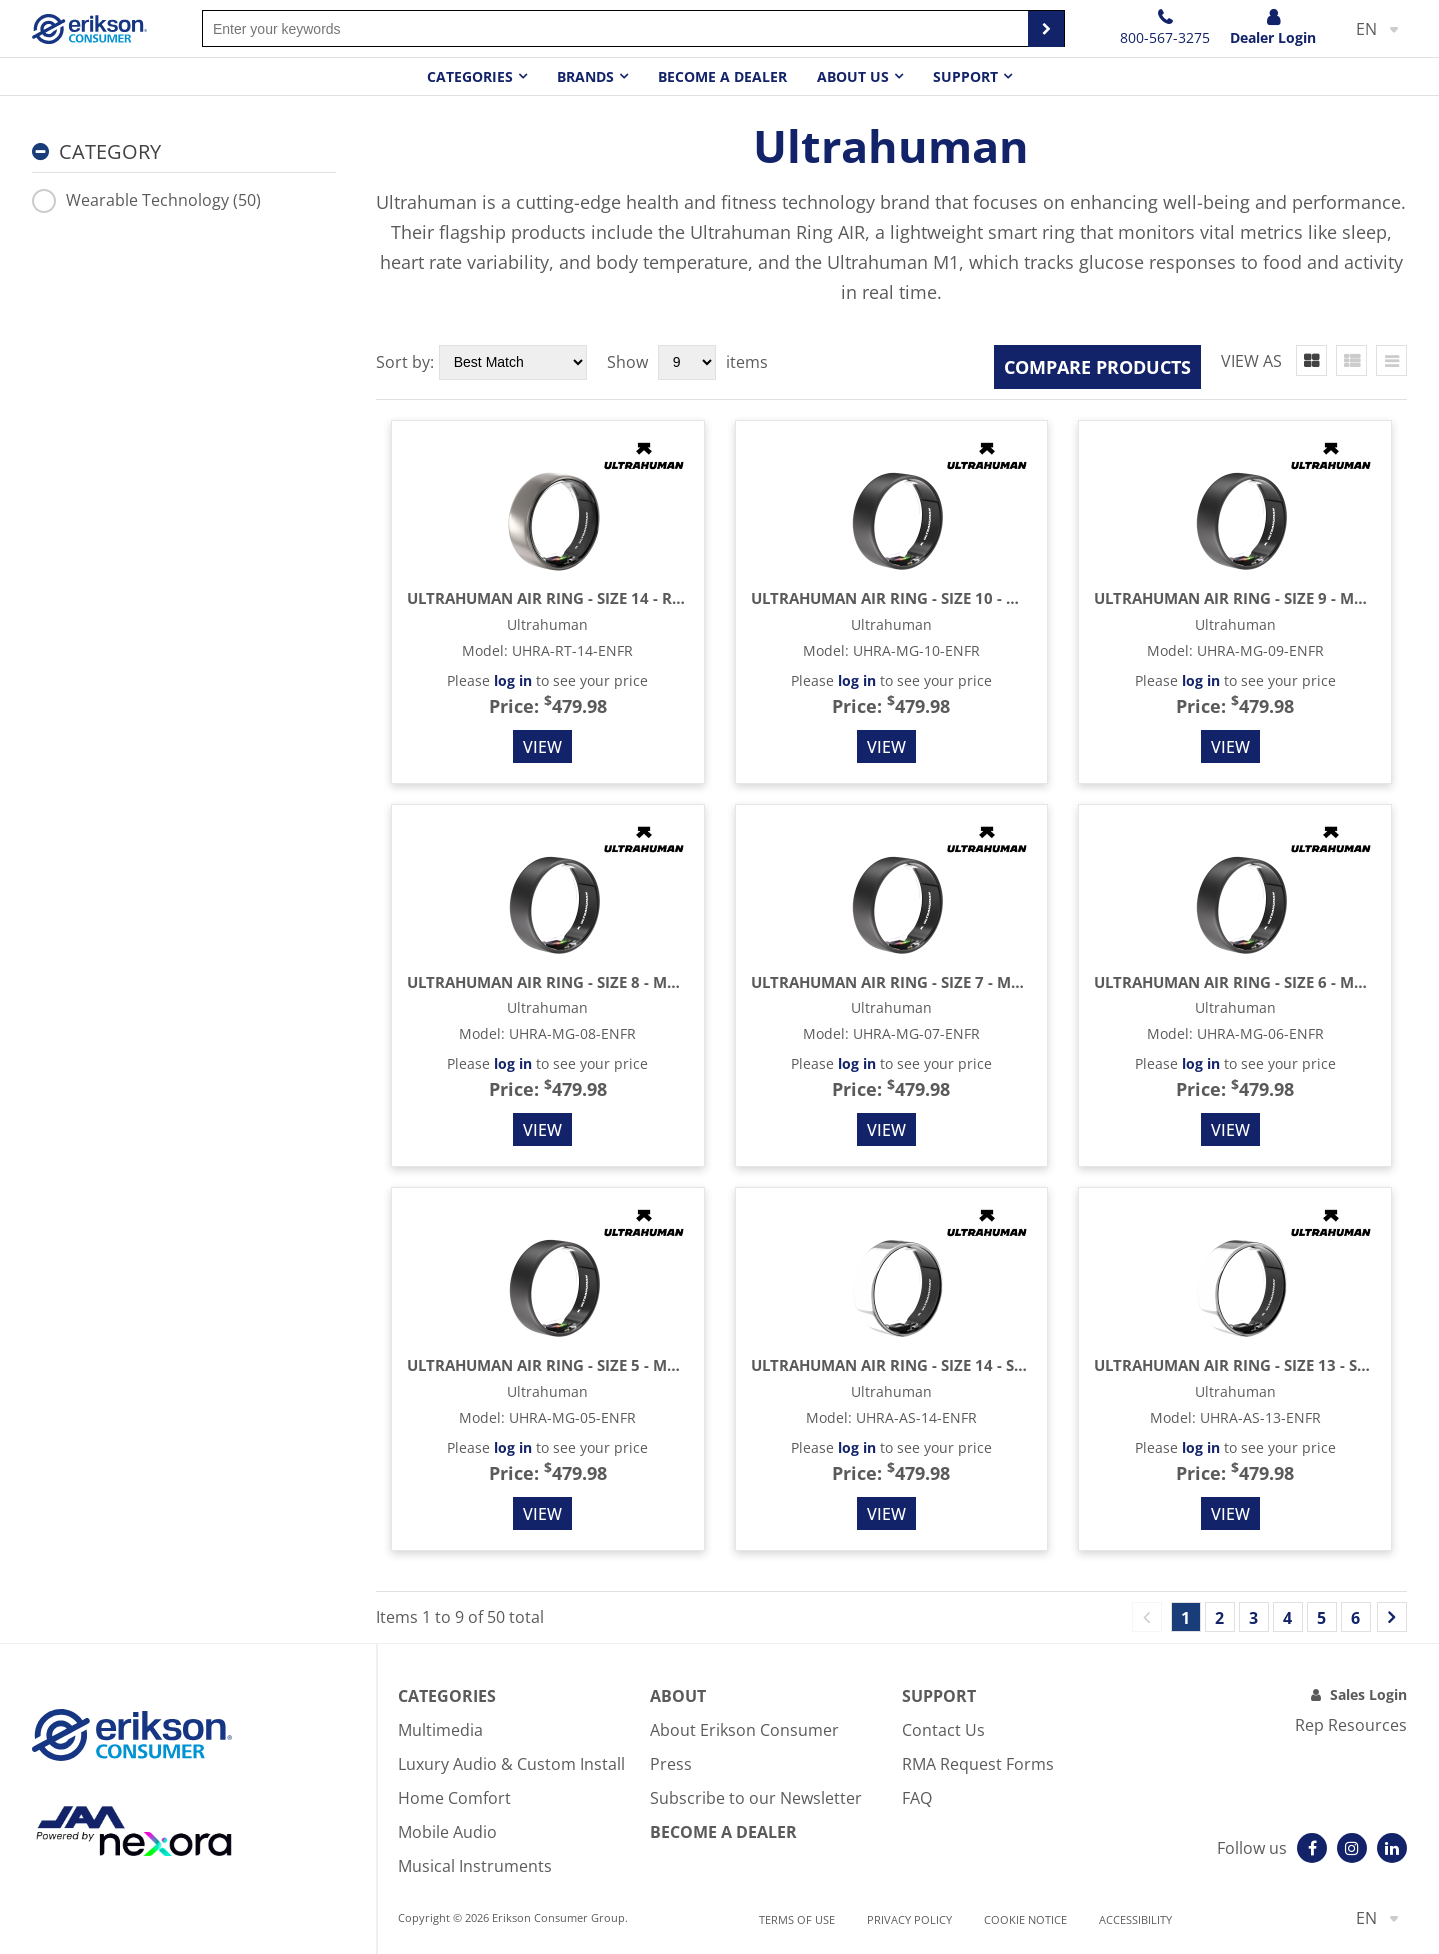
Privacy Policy (909, 1919)
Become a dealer (722, 76)
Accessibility (1135, 1919)
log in (513, 680)
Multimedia (440, 1730)
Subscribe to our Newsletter (756, 1798)
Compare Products (1097, 367)
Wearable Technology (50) (146, 200)
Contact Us (943, 1730)
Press (671, 1764)
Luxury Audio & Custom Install (511, 1764)
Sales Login (1368, 1694)
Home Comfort (454, 1798)
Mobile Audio (447, 1832)
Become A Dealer (723, 1832)
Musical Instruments (475, 1866)
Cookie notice (1025, 1919)
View (542, 747)
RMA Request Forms (978, 1764)
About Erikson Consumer (744, 1730)
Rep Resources (1351, 1725)
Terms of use (797, 1919)
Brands (585, 76)
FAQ (917, 1798)
